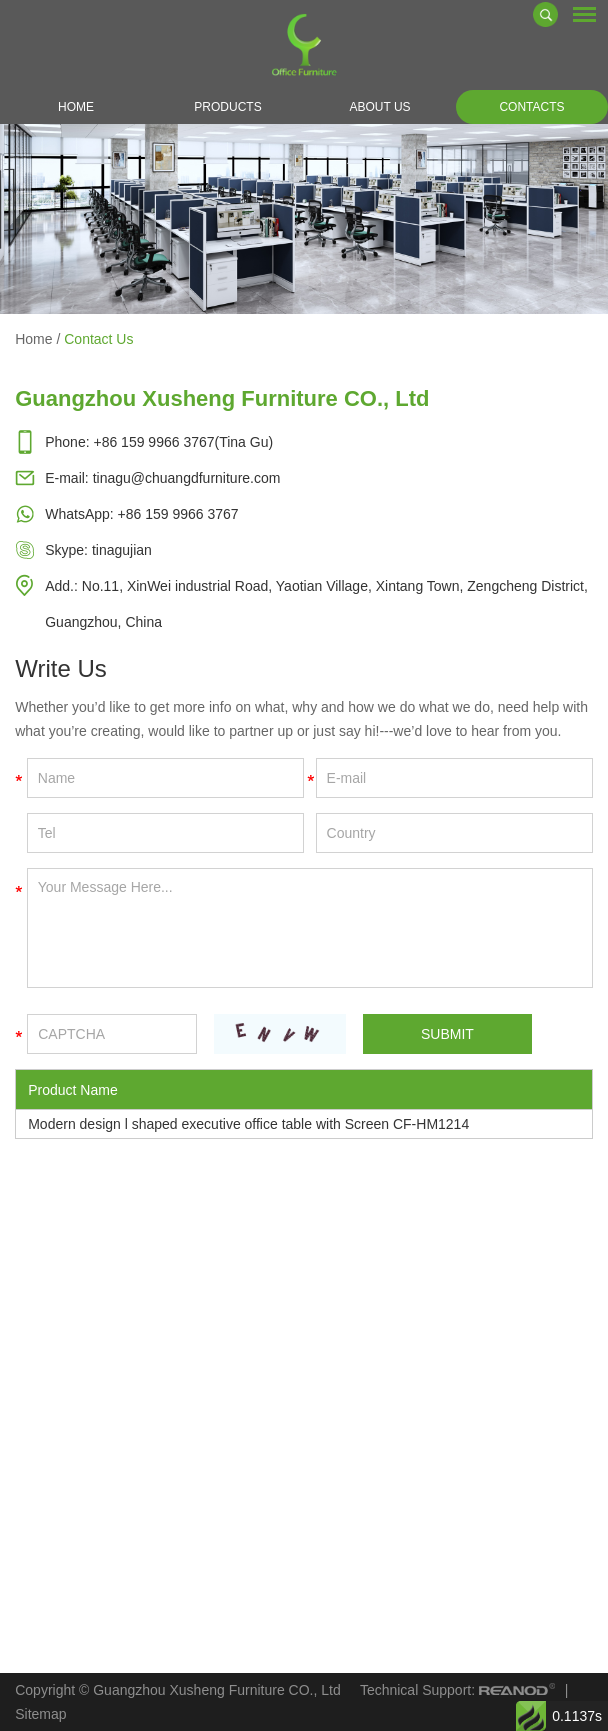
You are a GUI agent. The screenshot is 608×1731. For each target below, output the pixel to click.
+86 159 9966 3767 (178, 514)
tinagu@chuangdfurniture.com (187, 478)
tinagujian (122, 550)
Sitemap (40, 1714)
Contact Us (98, 339)
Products (227, 107)
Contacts (531, 107)
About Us (379, 107)
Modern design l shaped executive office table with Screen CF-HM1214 (248, 1124)
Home (76, 107)
